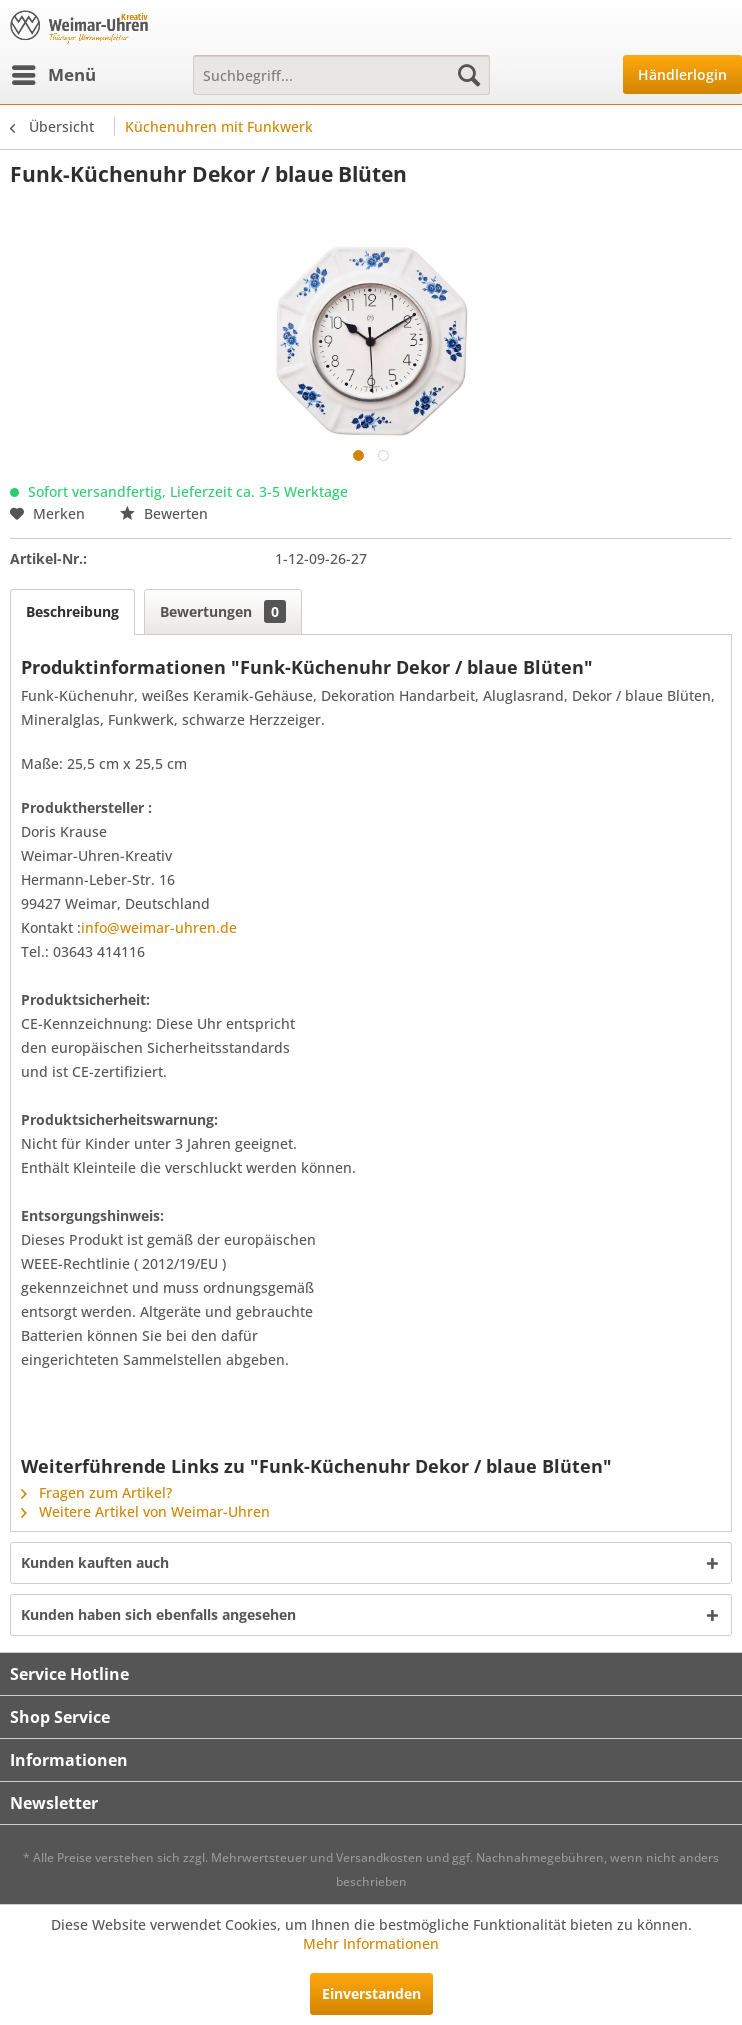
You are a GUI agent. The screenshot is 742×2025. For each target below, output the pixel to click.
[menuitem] (53, 75)
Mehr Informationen (371, 1943)
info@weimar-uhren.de (159, 927)
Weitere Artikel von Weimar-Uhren (145, 1511)
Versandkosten (379, 1857)
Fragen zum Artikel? (96, 1492)
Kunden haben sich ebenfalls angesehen (158, 1614)
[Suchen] (469, 75)
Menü (54, 72)
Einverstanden (371, 1993)
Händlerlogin (682, 74)
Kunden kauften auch (95, 1562)
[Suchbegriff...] (341, 75)
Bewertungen (223, 611)
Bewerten (164, 513)
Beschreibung (72, 611)
